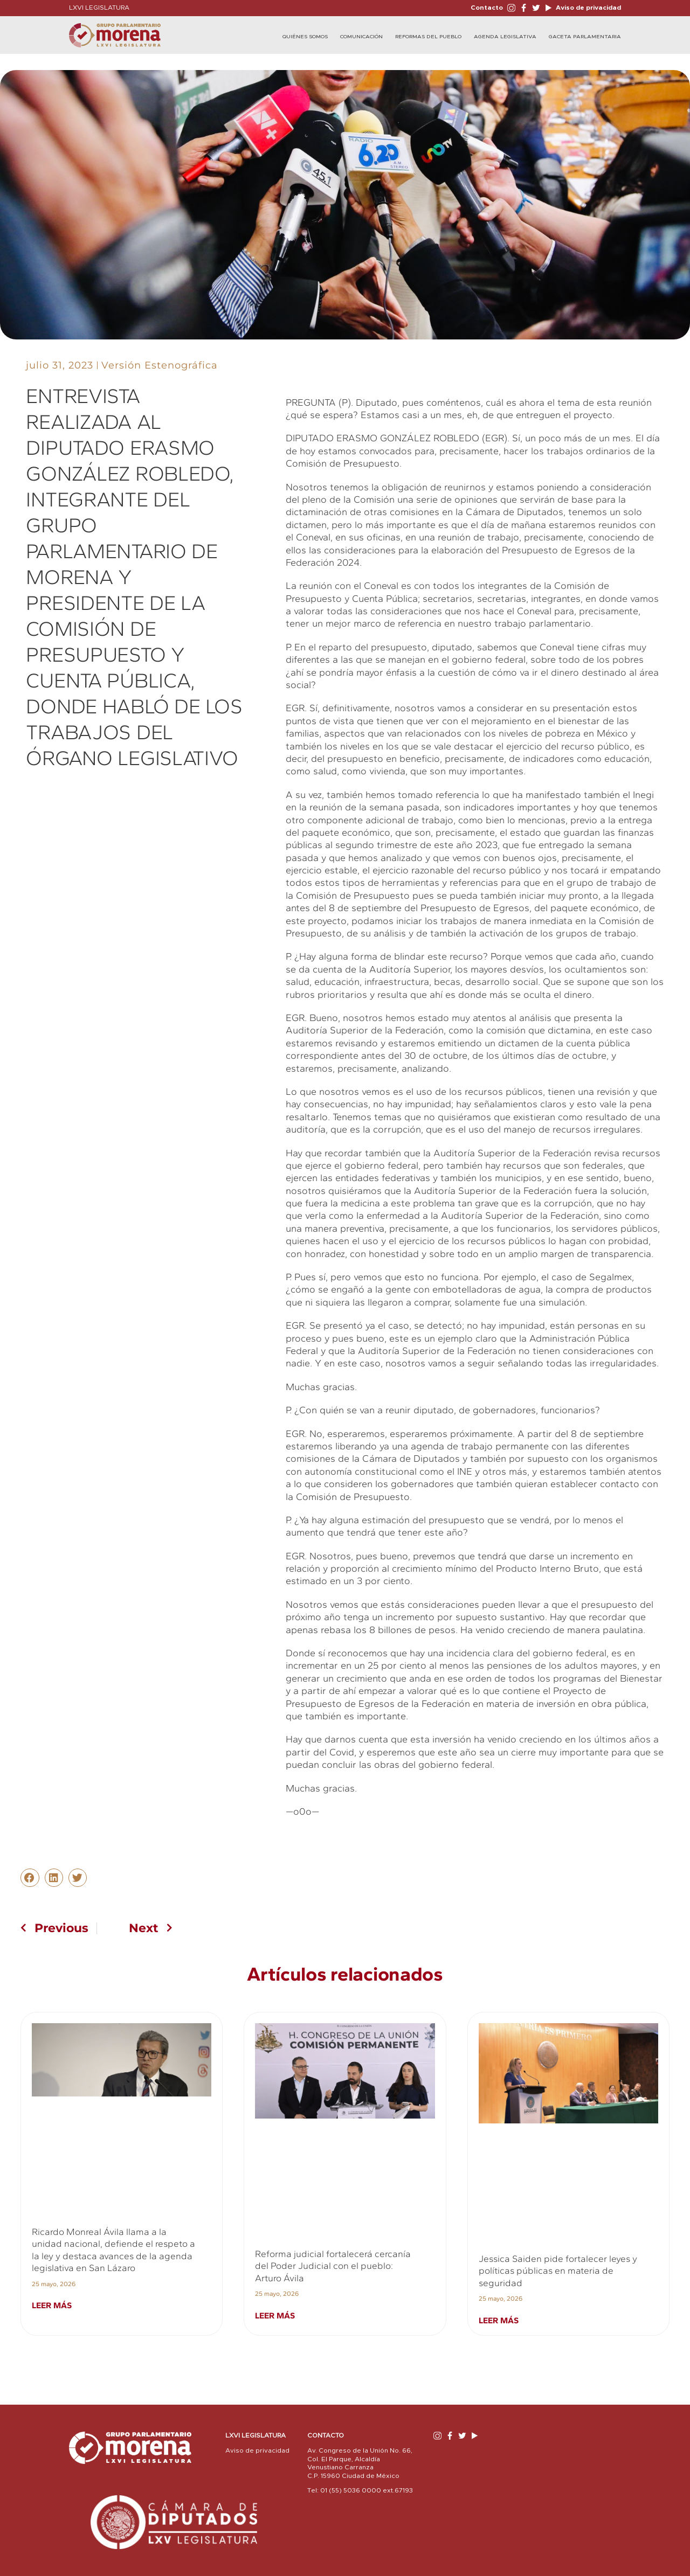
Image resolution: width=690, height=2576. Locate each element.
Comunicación (361, 36)
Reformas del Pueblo (428, 36)
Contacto (487, 7)
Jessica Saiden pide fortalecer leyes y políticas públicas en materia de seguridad (558, 2270)
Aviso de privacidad (587, 7)
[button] (29, 1878)
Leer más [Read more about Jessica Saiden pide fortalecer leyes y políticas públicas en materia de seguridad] (499, 2320)
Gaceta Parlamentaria (585, 36)
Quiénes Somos (305, 36)
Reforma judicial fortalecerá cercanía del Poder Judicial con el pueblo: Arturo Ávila (333, 2265)
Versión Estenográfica (159, 365)
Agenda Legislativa (505, 36)
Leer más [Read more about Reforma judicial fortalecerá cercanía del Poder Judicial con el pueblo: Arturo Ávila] (275, 2315)
